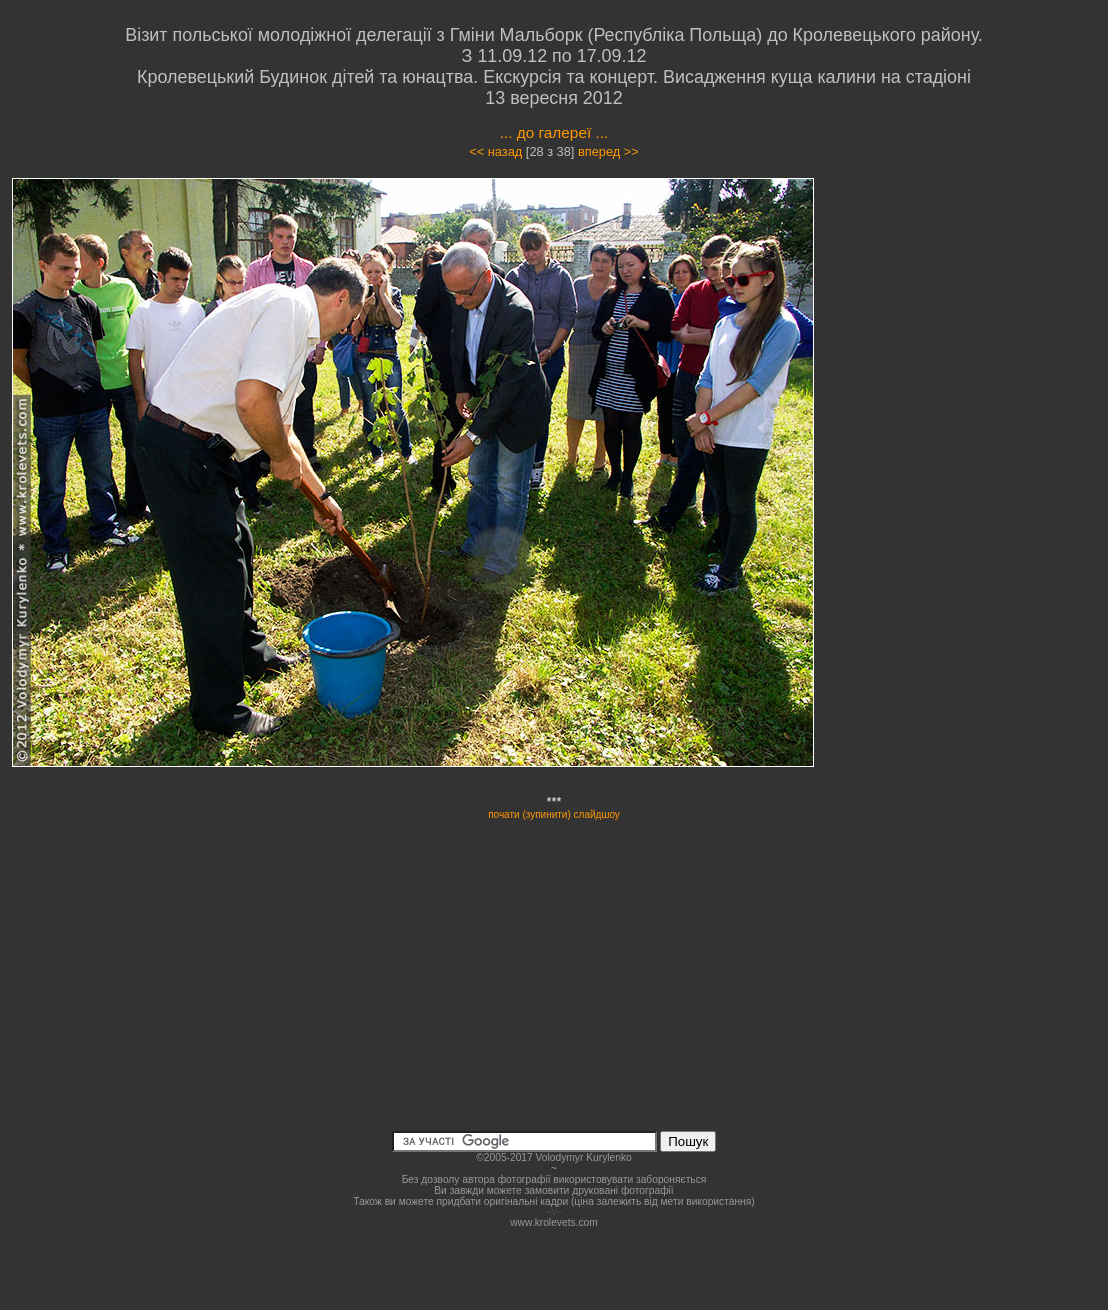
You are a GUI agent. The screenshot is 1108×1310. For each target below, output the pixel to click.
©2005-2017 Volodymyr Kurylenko (553, 1157)
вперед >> (608, 151)
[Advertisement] (981, 356)
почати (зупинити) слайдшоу (554, 814)
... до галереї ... (554, 132)
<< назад (495, 151)
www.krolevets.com (554, 1222)
